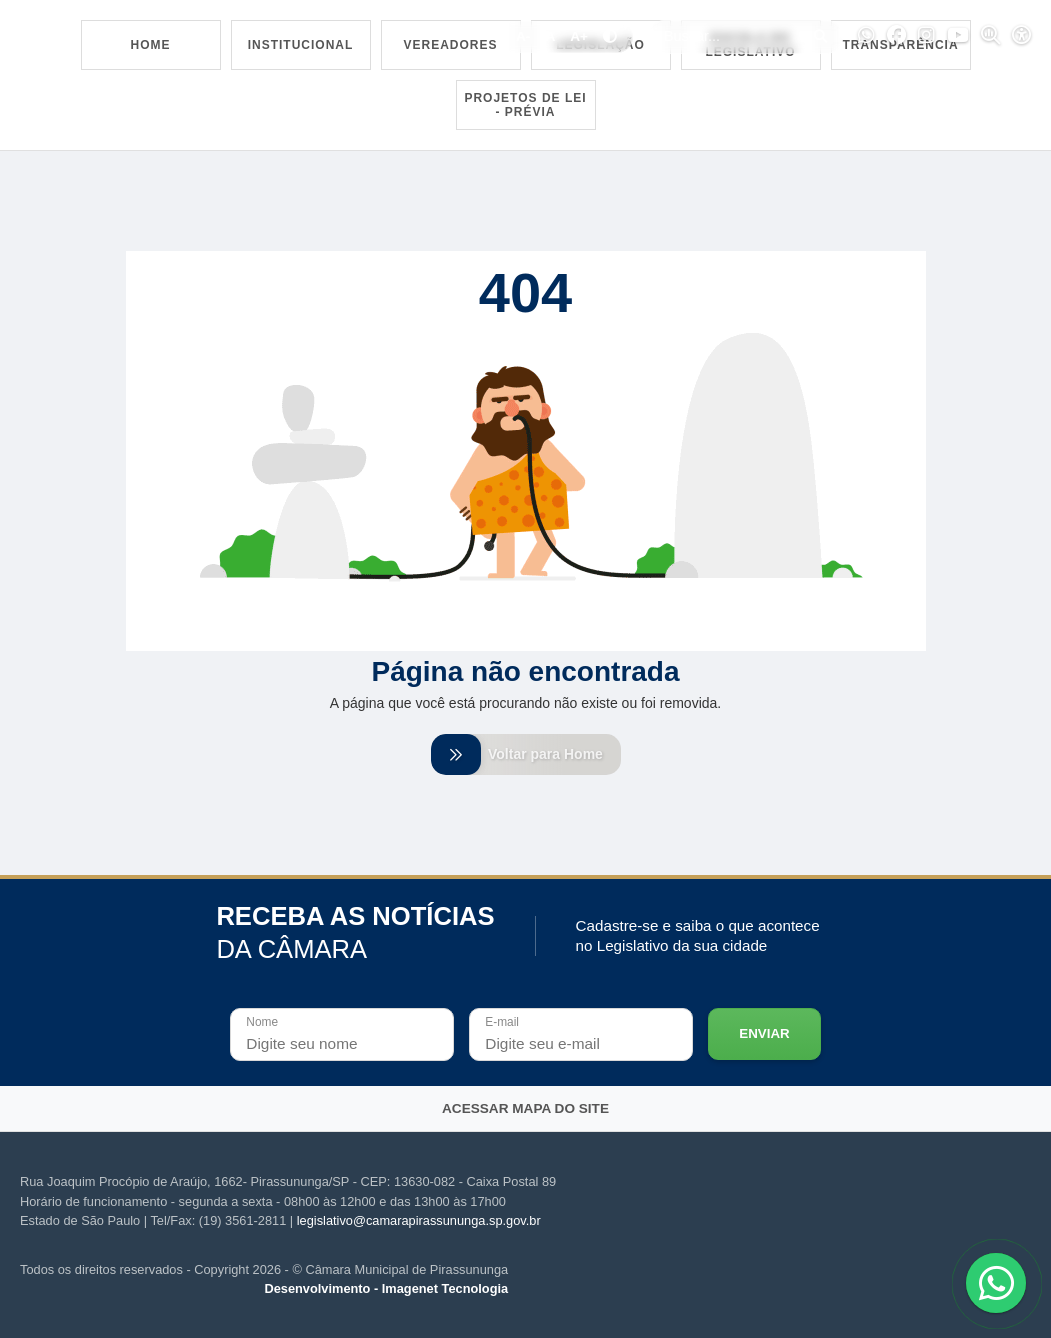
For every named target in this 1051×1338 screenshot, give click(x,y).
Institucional (301, 45)
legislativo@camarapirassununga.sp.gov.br (419, 1220)
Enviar (764, 1033)
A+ (579, 36)
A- (523, 36)
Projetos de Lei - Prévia (525, 105)
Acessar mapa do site (525, 1108)
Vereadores (450, 45)
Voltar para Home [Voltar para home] (526, 754)
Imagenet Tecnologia (445, 1288)
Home (151, 45)
